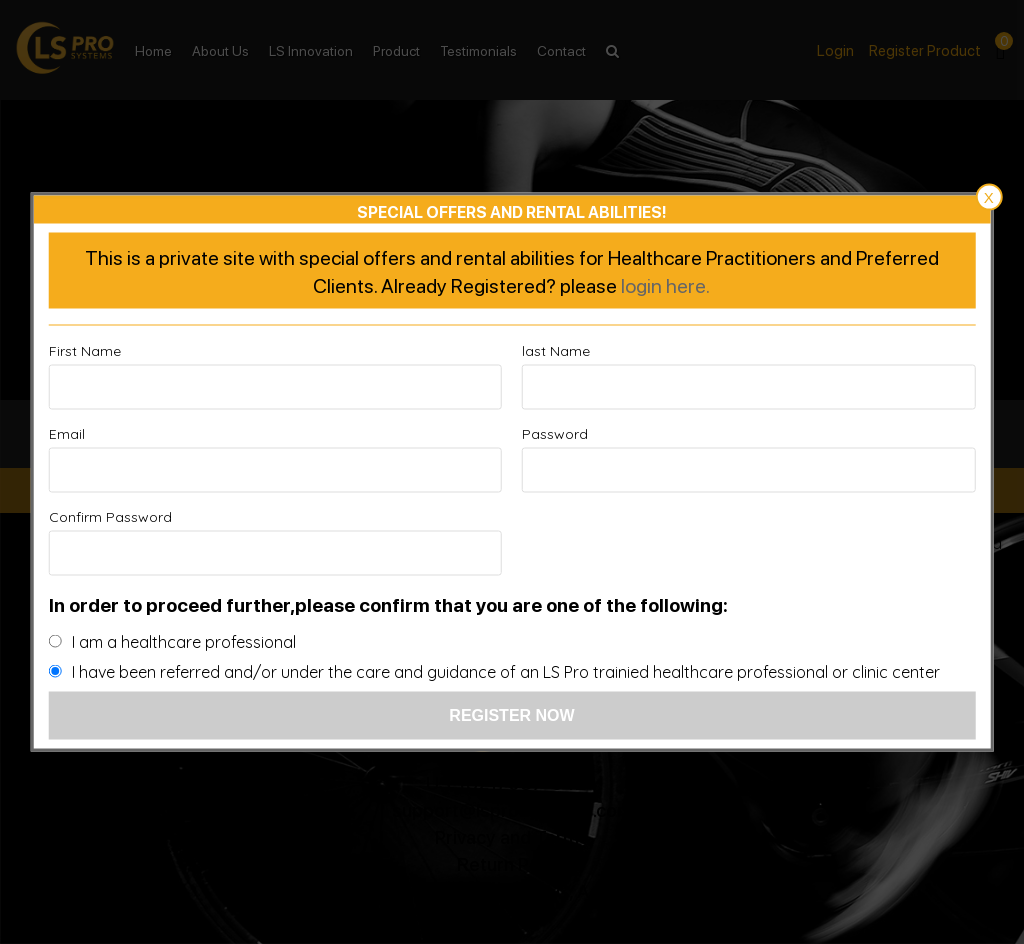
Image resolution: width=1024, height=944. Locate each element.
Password (555, 434)
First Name (85, 351)
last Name (556, 351)
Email (67, 434)
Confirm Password (110, 517)
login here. (665, 285)
